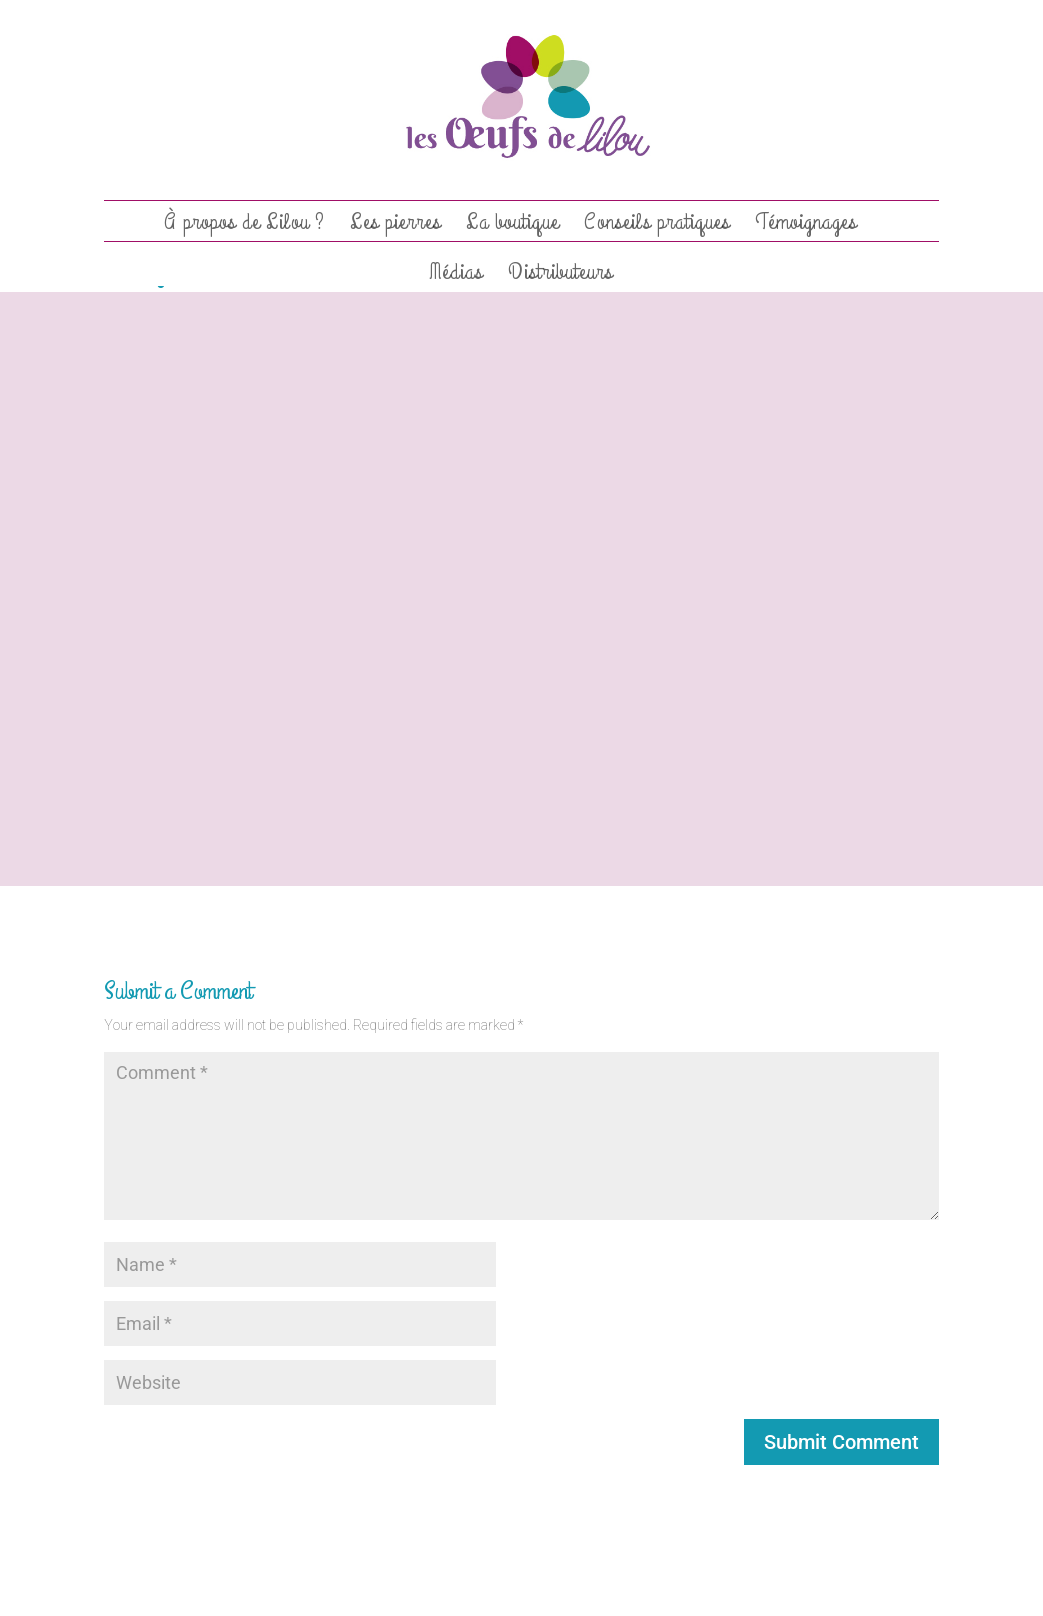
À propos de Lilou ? (244, 226)
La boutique (512, 226)
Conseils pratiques (657, 226)
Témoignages (806, 226)
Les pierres (395, 226)
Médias (456, 276)
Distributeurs (560, 276)
